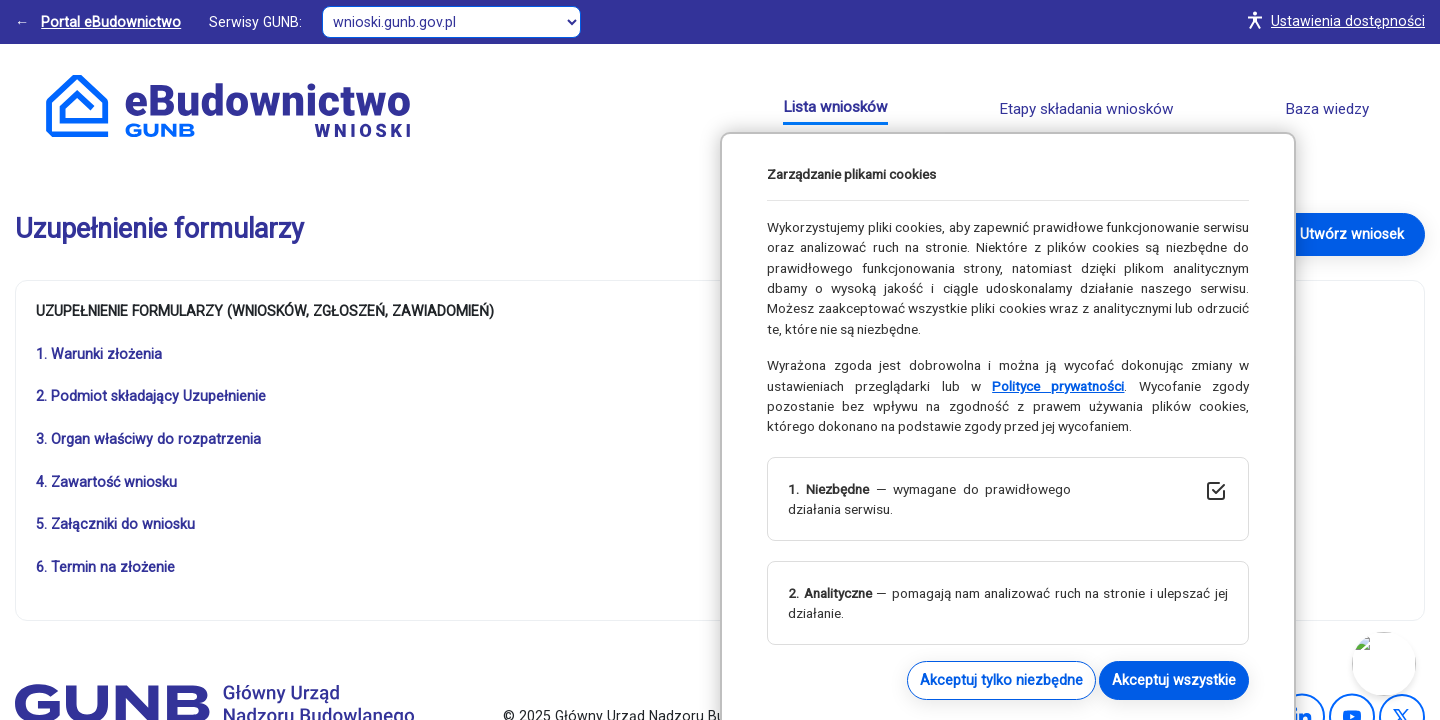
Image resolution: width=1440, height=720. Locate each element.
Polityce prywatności (1058, 386)
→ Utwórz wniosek (1343, 234)
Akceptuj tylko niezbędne (1001, 680)
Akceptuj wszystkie (1174, 680)
